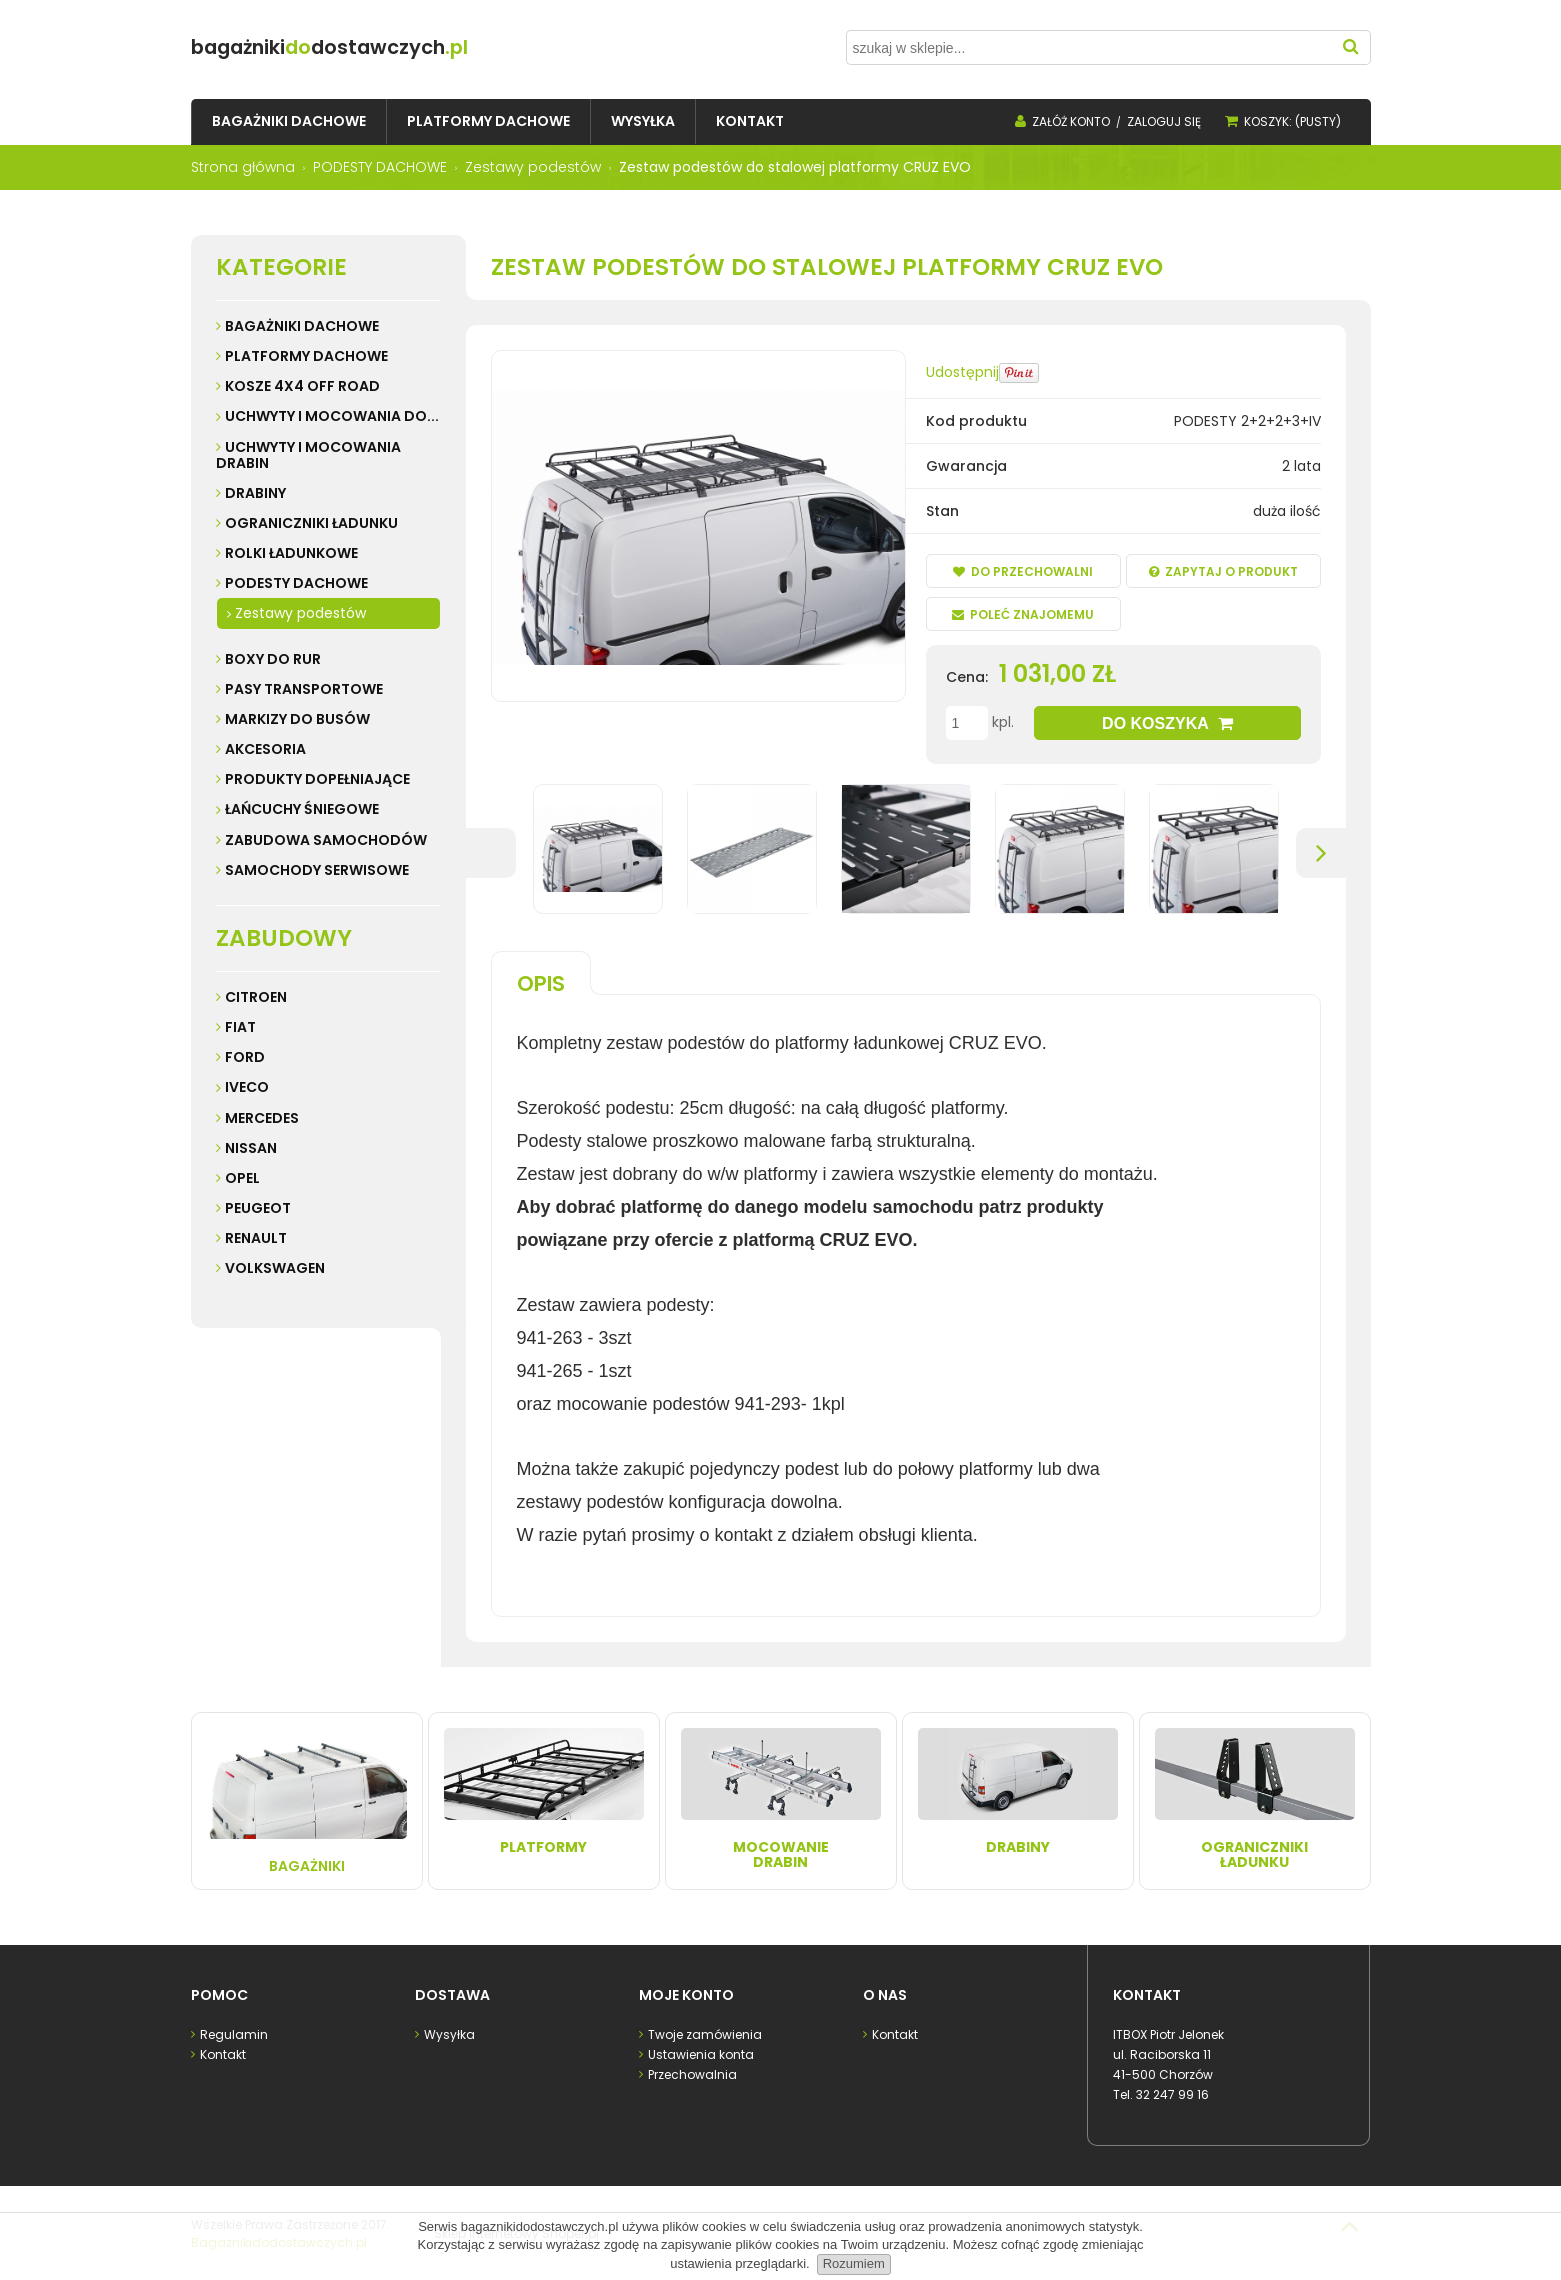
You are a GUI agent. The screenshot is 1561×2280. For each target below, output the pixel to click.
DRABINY (255, 493)
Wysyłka (448, 2032)
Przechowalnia (691, 2072)
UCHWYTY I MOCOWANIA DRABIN (308, 455)
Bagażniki (307, 1799)
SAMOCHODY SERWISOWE (317, 870)
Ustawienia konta (699, 2052)
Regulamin (232, 2032)
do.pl (403, 47)
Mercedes (262, 1118)
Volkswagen (275, 1268)
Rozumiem (854, 2263)
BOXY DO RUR (273, 659)
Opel (242, 1178)
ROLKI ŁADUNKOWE (291, 553)
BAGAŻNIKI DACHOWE (302, 326)
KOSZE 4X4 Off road (302, 386)
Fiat (240, 1027)
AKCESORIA (265, 749)
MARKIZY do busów (297, 719)
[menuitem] (289, 121)
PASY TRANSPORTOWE (304, 689)
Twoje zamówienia (703, 2032)
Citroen (256, 997)
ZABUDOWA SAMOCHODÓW (326, 840)
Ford (245, 1057)
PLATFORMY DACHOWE (306, 356)
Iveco (247, 1087)
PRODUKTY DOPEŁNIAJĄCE (317, 779)
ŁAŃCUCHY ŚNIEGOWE (302, 809)
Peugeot (258, 1208)
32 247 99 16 (1172, 2092)
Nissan (251, 1148)
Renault (256, 1238)
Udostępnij (962, 372)
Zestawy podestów (300, 613)
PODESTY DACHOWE (296, 583)
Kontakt (221, 2052)
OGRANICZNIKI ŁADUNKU (311, 523)
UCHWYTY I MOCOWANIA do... (332, 416)
